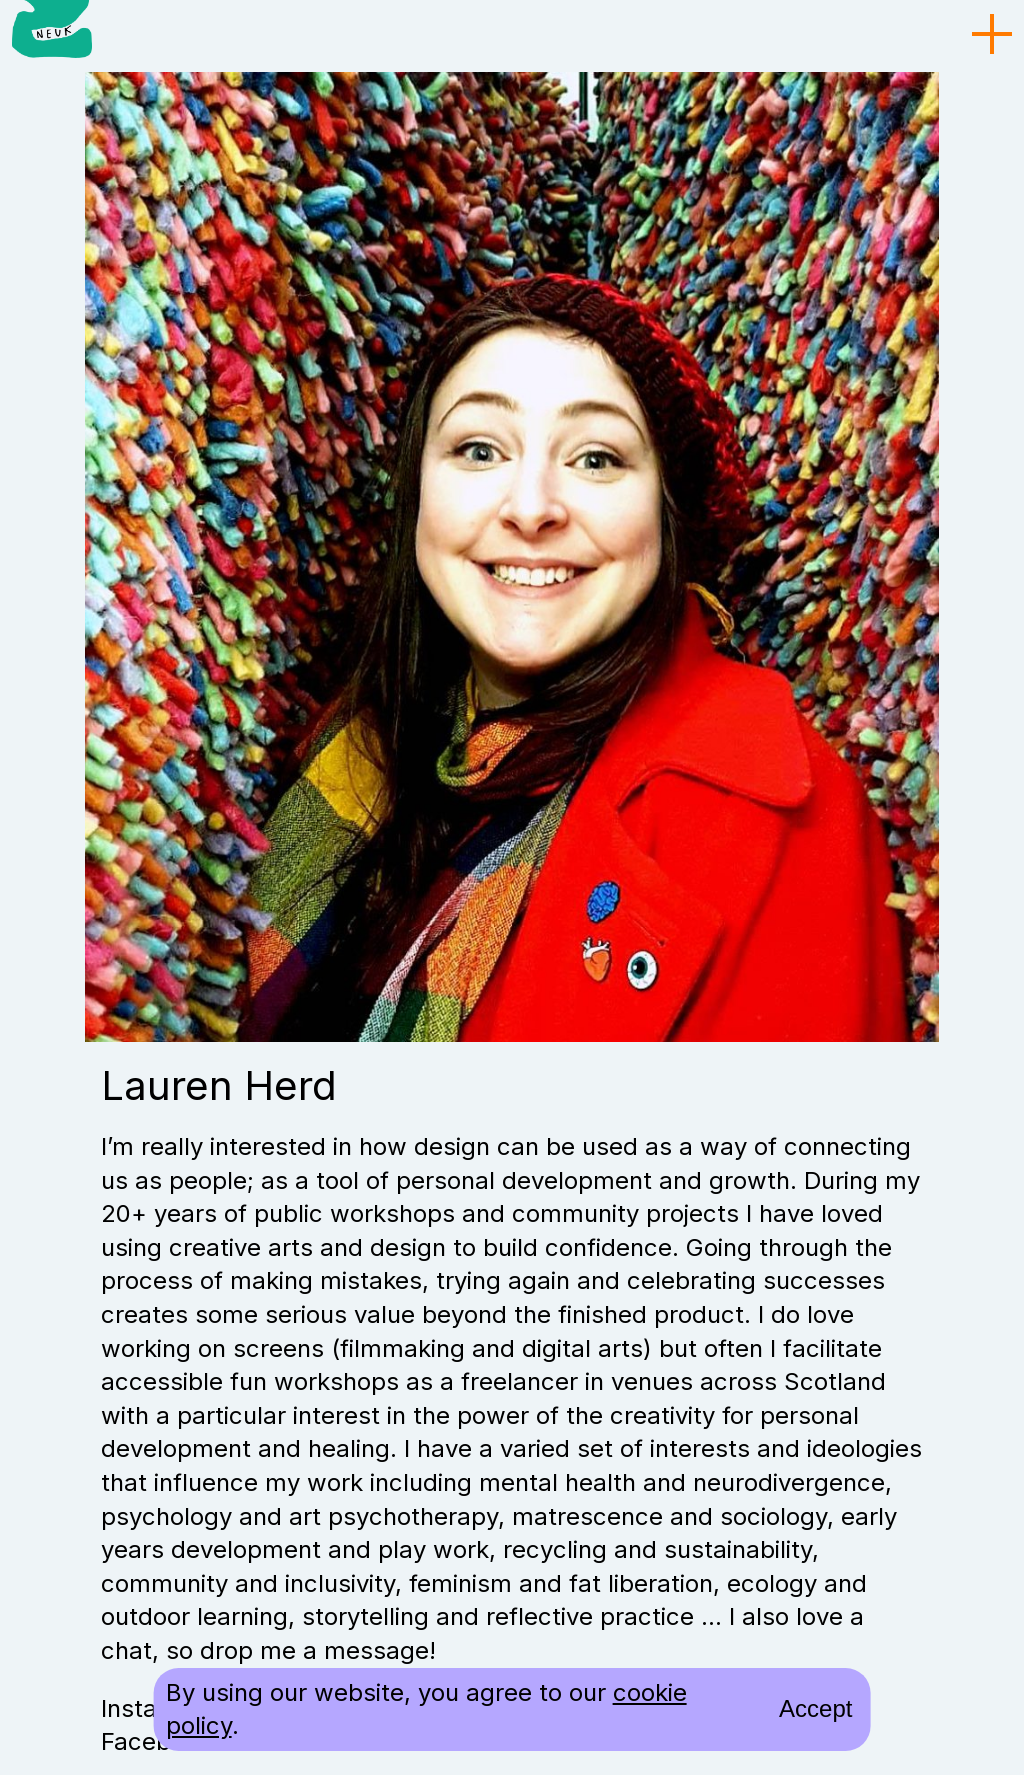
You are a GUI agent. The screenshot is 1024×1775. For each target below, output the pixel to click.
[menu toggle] (992, 35)
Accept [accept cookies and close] (815, 1708)
